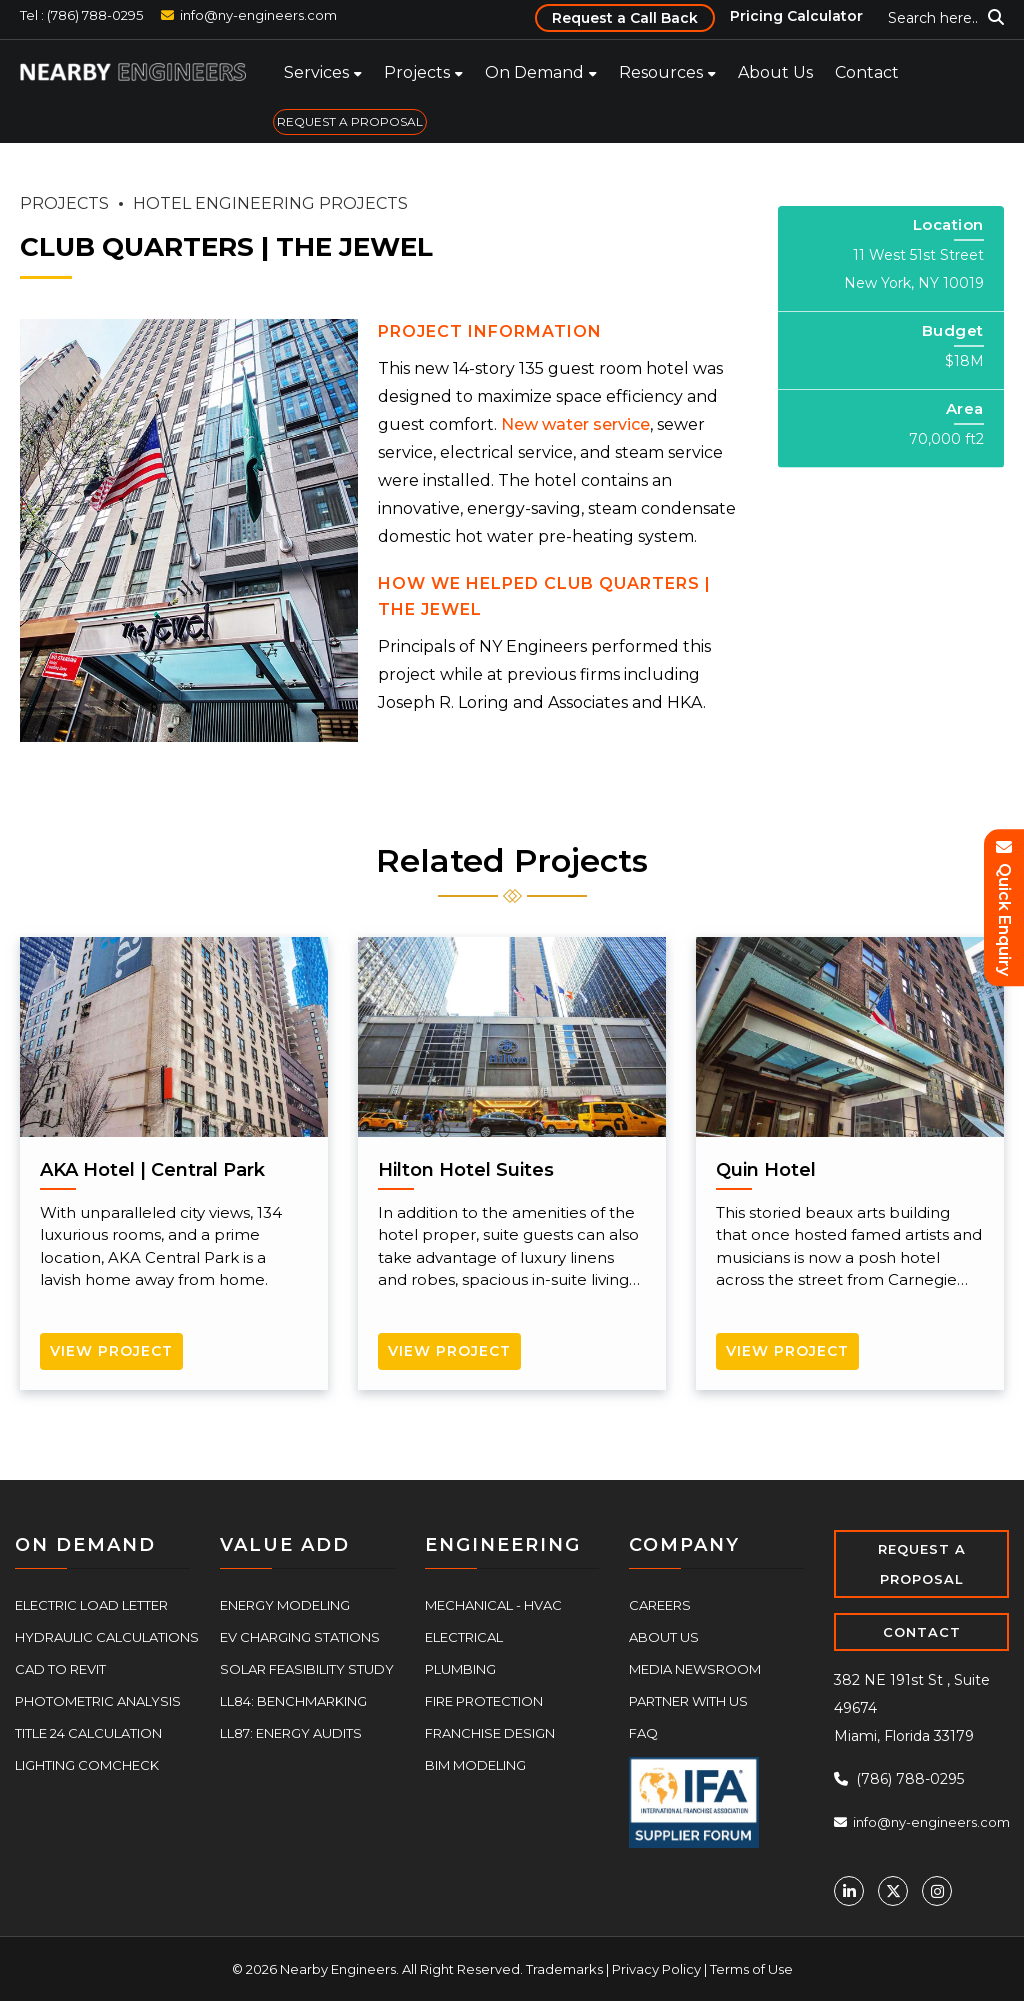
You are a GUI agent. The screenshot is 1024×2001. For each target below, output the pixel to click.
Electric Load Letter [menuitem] (91, 1605)
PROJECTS (64, 203)
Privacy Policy (656, 1969)
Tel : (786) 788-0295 (81, 15)
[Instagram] (937, 1891)
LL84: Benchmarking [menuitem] (293, 1701)
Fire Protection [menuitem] (484, 1701)
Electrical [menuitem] (464, 1637)
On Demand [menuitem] (534, 72)
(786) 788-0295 (899, 1779)
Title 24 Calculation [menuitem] (88, 1733)
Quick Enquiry (1004, 908)
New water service (575, 424)
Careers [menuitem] (660, 1605)
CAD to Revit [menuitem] (60, 1669)
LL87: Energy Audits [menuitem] (291, 1733)
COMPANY (684, 1545)
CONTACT (922, 1632)
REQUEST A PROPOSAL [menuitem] (350, 121)
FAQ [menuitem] (643, 1733)
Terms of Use (751, 1969)
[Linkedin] (849, 1891)
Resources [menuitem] (661, 72)
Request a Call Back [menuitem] (625, 18)
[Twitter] (893, 1891)
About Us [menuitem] (775, 72)
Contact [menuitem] (867, 72)
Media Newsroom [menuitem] (695, 1669)
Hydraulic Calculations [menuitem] (107, 1637)
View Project (111, 1351)
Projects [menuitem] (417, 72)
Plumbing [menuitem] (460, 1669)
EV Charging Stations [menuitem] (300, 1637)
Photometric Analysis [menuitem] (98, 1701)
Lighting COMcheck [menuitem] (87, 1765)
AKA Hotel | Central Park (152, 1170)
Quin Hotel (766, 1170)
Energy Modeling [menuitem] (285, 1605)
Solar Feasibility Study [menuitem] (307, 1669)
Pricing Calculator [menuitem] (796, 16)
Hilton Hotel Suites (466, 1170)
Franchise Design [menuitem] (490, 1733)
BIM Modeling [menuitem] (475, 1765)
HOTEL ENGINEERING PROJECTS (270, 203)
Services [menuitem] (316, 72)
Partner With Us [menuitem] (688, 1701)
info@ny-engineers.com (258, 15)
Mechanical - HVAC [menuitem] (493, 1605)
